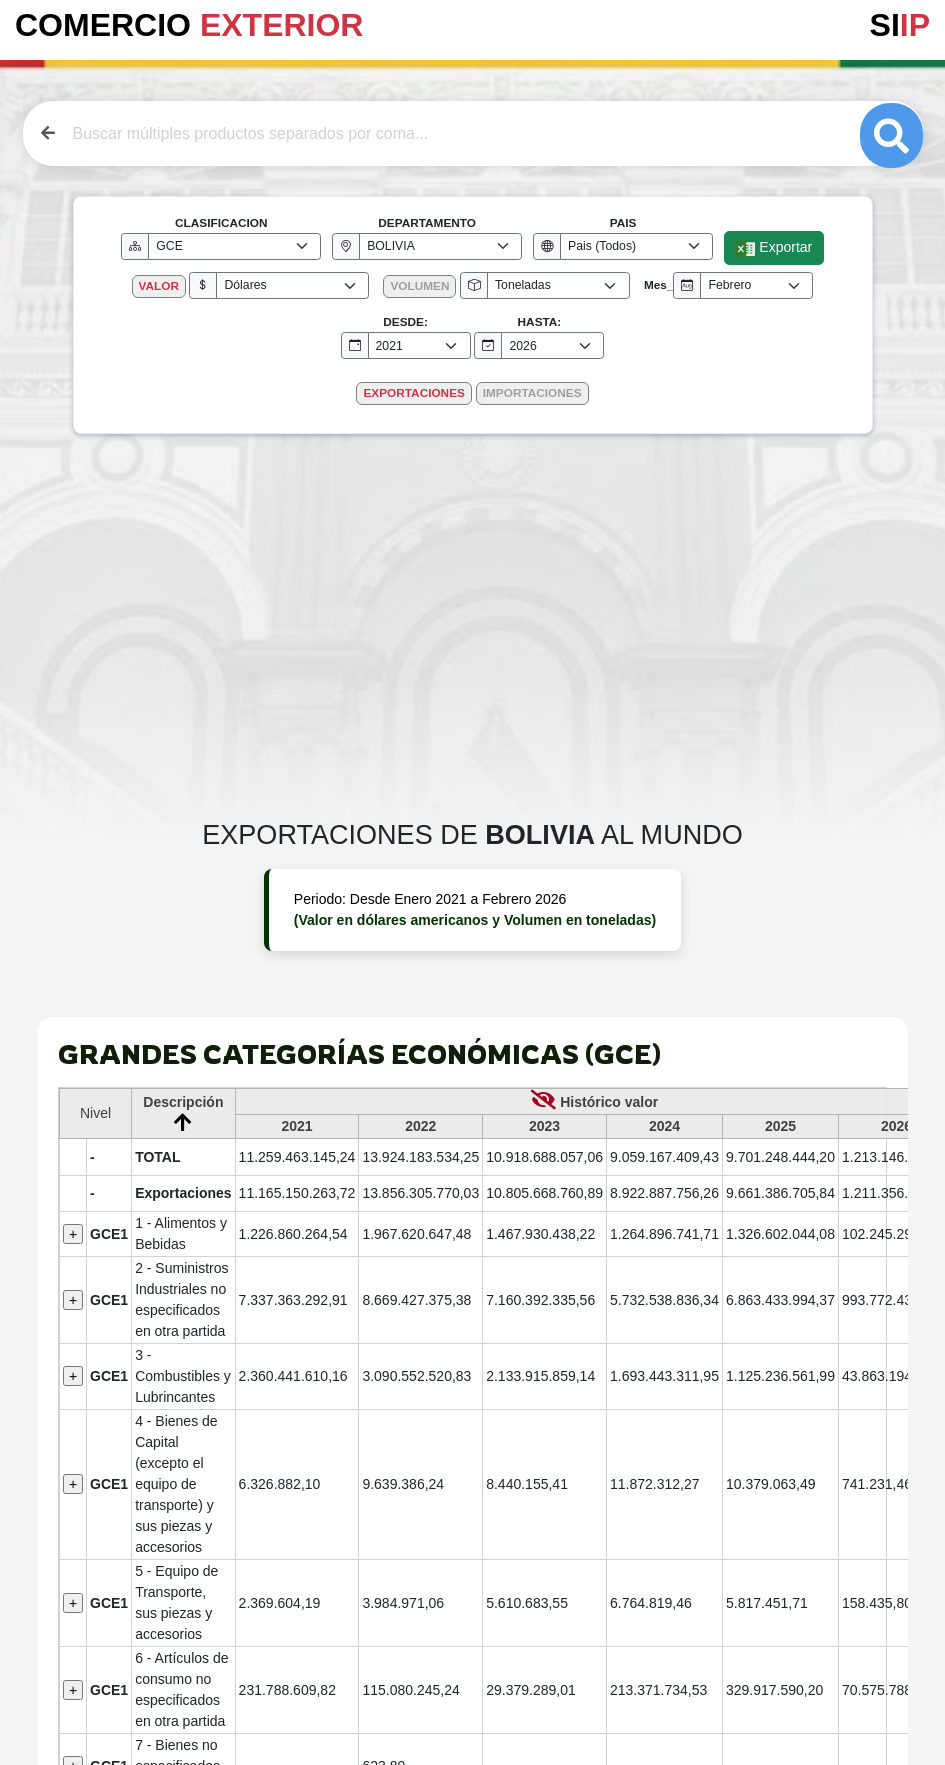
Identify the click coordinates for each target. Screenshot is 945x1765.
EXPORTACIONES (413, 393)
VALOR (159, 286)
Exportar (773, 249)
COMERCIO (189, 25)
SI (900, 25)
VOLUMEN (419, 286)
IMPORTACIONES (532, 393)
